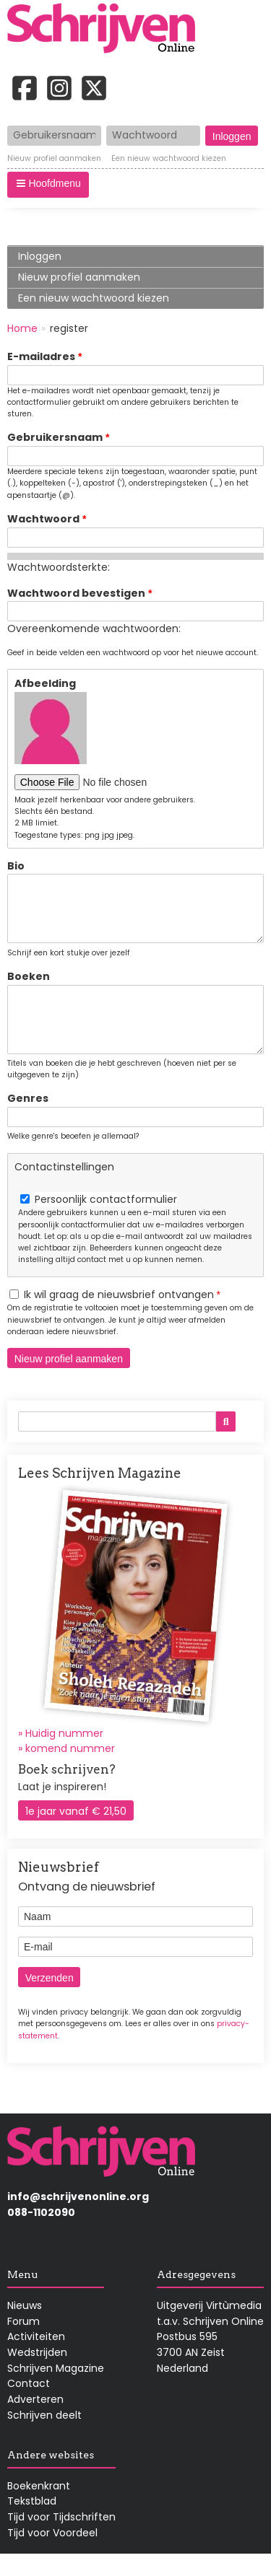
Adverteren (35, 2421)
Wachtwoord (43, 519)
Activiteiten (36, 2358)
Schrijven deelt (44, 2437)
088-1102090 (41, 2234)
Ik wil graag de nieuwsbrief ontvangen (119, 1316)
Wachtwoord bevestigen (76, 593)
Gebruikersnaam (55, 437)
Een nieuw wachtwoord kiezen (168, 159)
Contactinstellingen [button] (64, 1188)
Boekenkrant (38, 2507)
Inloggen (39, 256)
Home (22, 328)
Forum (23, 2343)
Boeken (28, 987)
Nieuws (24, 2327)
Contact (28, 2405)
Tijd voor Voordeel (52, 2554)
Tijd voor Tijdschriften (61, 2538)
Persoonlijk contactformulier (106, 1221)
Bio (16, 866)
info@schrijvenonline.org (78, 2218)
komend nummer (70, 1770)
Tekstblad (31, 2522)
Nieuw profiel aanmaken (54, 159)
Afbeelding (45, 683)
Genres (27, 1120)
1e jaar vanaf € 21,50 (75, 1833)
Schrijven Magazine (55, 2390)
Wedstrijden (37, 2374)
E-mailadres (41, 356)
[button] (48, 185)
